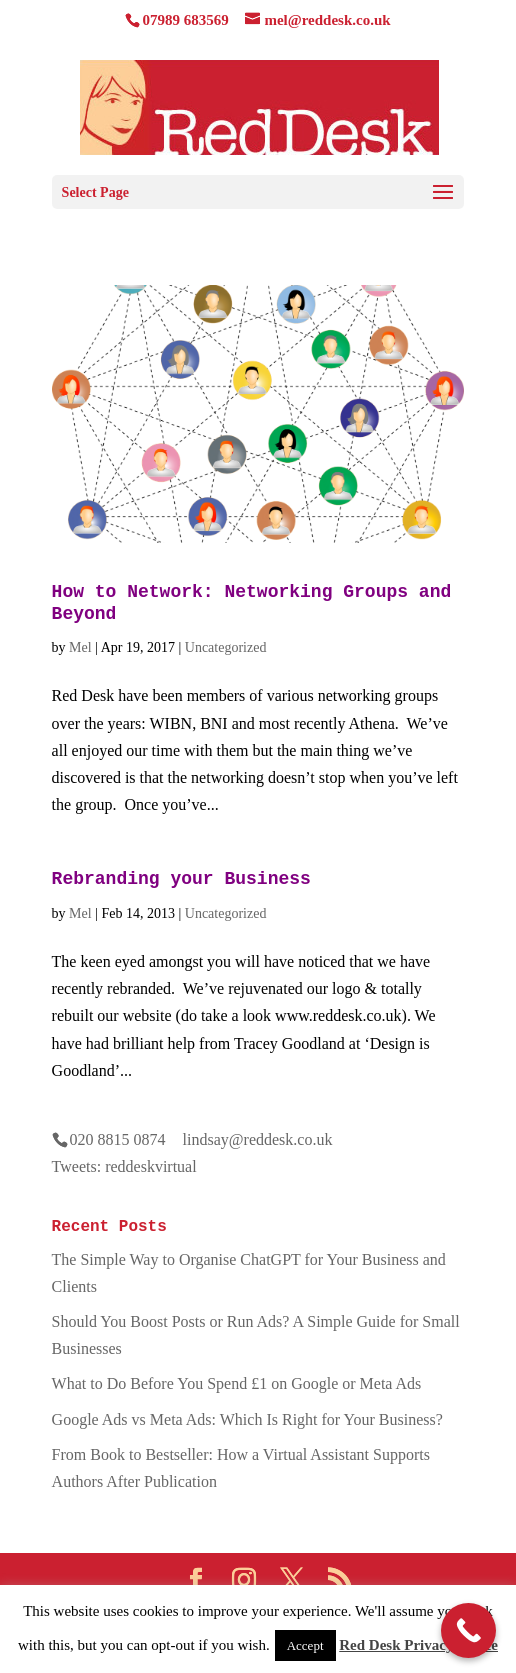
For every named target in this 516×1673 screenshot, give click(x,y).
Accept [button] (305, 1645)
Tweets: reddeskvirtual (124, 1166)
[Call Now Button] (468, 1630)
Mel (80, 647)
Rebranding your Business (181, 879)
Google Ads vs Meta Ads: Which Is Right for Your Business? (247, 1419)
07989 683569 (185, 20)
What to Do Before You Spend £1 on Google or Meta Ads (237, 1383)
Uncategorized (226, 647)
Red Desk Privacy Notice (418, 1645)
